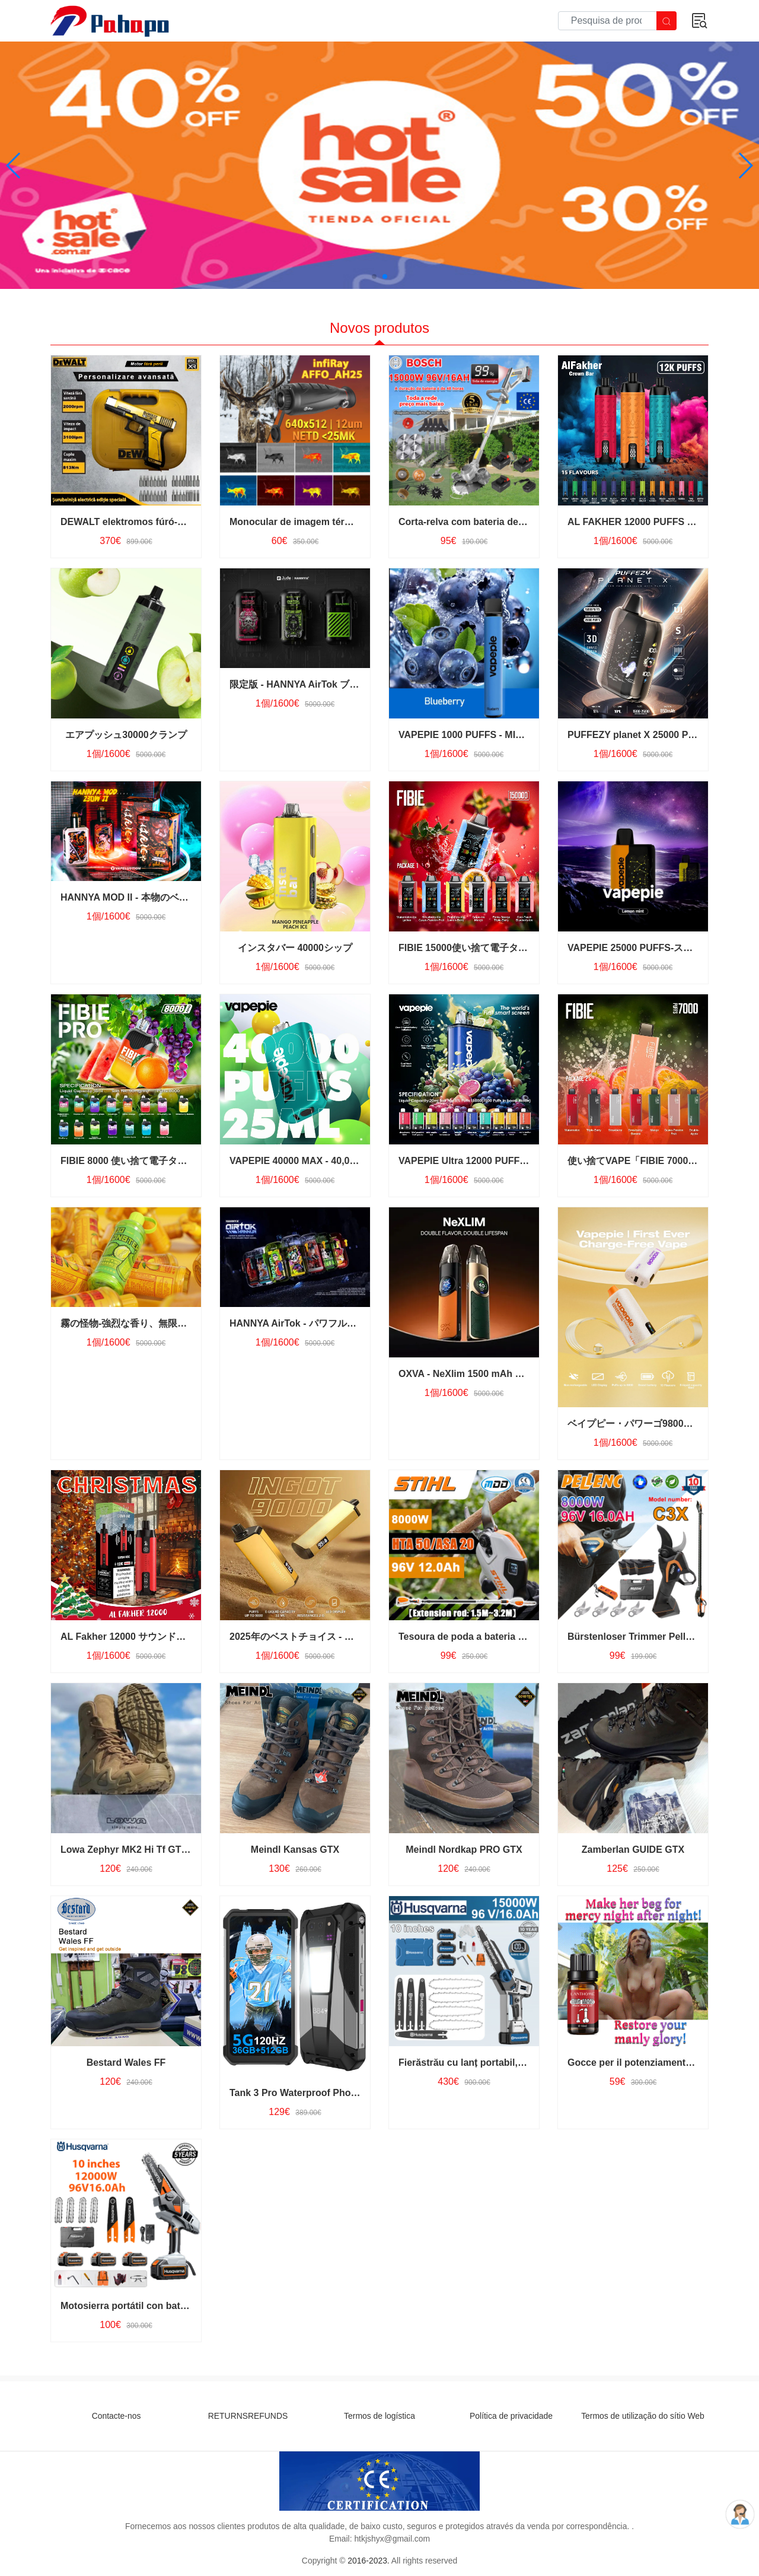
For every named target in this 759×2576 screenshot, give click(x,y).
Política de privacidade (511, 2416)
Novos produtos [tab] (379, 328)
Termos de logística (379, 2416)
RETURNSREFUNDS (248, 2416)
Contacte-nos (116, 2416)
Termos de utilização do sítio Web (642, 2416)
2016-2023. (368, 2560)
